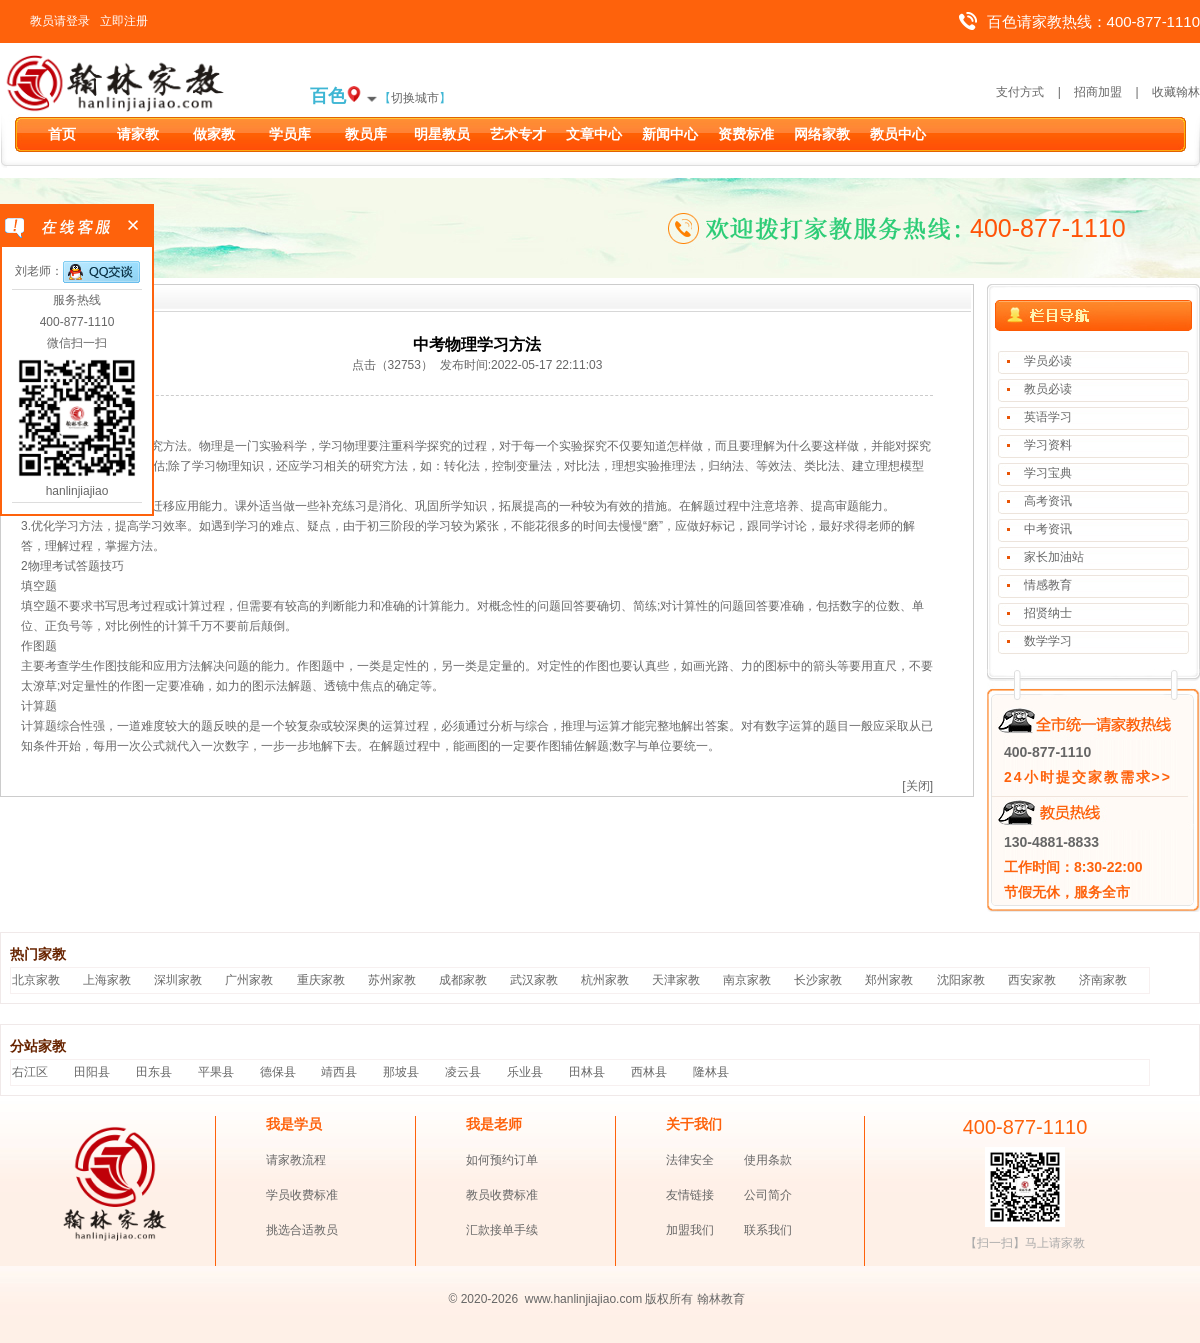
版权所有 (669, 1299)
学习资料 (1048, 445)
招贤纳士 (1048, 613)
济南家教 (1103, 980)
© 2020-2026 (484, 1299)
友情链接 (690, 1195)
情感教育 (1048, 585)
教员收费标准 (502, 1195)
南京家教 (747, 980)
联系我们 (768, 1230)
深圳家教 (178, 980)
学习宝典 (1048, 473)
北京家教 (36, 980)
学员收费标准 (302, 1195)
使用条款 (768, 1160)
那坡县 (401, 1072)
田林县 (587, 1072)
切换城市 (415, 98)
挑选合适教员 (302, 1230)
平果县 (216, 1072)
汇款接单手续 (502, 1230)
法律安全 (690, 1160)
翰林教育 (721, 1299)
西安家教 (1032, 980)
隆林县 (711, 1072)
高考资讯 (1048, 501)
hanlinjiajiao (77, 491)
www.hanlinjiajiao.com (585, 1299)
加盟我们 (690, 1230)
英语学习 (1048, 417)
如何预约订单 (502, 1160)
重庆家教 (321, 980)
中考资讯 (1048, 529)
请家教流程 (296, 1160)
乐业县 (525, 1072)
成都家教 (463, 980)
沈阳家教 (961, 980)
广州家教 (249, 980)
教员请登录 (60, 21)
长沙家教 (818, 980)
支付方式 (1020, 92)
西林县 (649, 1072)
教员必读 (1048, 389)
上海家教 (107, 980)
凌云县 (463, 1072)
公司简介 (768, 1195)
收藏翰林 (1176, 92)
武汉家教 (534, 980)
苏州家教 (392, 980)
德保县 (278, 1072)
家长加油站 (1054, 557)
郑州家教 (889, 980)
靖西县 (339, 1072)
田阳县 (92, 1072)
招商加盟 (1098, 92)
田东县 (154, 1072)
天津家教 (676, 980)
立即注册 (124, 21)
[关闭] (917, 786)
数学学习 (1048, 641)
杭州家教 (605, 980)
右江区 (30, 1072)
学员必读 (1048, 361)
